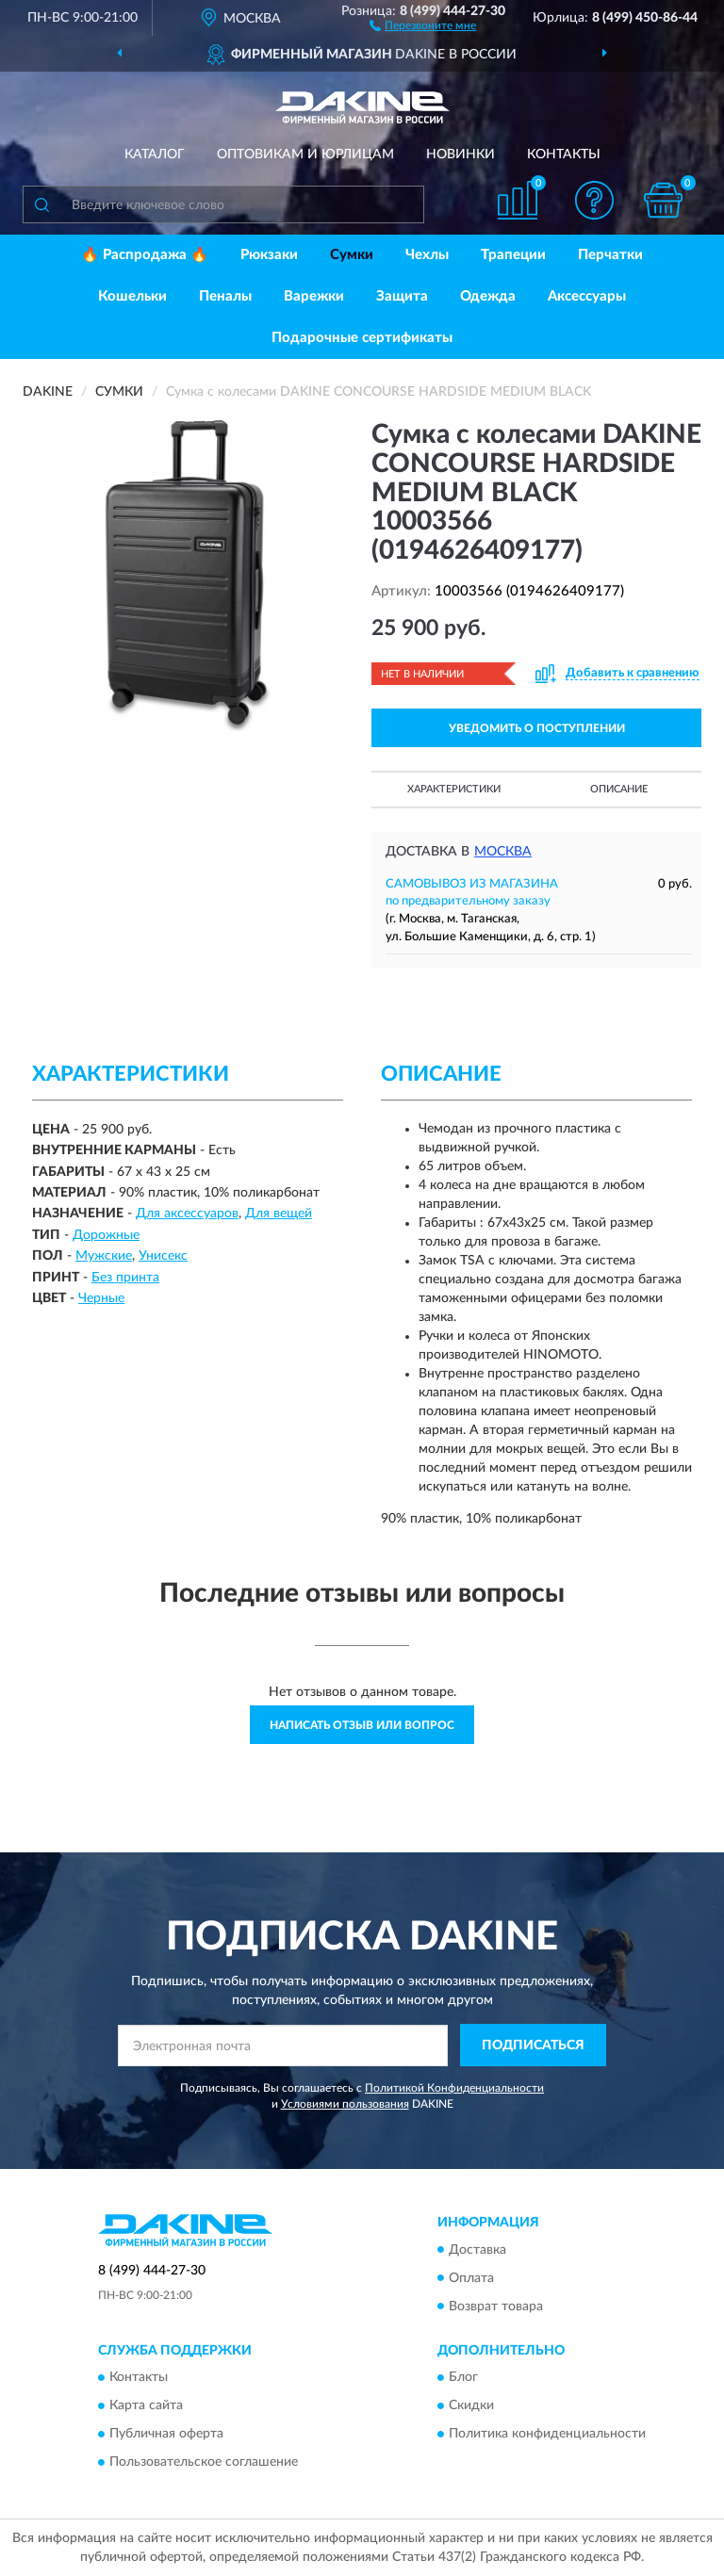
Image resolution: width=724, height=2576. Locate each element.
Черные (101, 1298)
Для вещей (278, 1213)
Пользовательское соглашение (203, 2462)
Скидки (471, 2405)
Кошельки (132, 296)
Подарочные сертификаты (362, 338)
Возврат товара (496, 2306)
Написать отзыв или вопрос (362, 1725)
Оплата (471, 2278)
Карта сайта (146, 2405)
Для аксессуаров (187, 1213)
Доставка (477, 2250)
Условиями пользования (345, 2104)
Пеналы (225, 296)
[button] (423, 24)
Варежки (314, 296)
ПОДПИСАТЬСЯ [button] (533, 2045)
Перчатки (610, 255)
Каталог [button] (154, 154)
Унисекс (163, 1256)
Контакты (564, 154)
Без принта (125, 1277)
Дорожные (106, 1235)
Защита (402, 296)
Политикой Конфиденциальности (454, 2088)
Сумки (351, 255)
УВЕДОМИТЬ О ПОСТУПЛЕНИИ (537, 728)
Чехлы (427, 255)
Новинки (460, 154)
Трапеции (513, 255)
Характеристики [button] (454, 789)
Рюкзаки (269, 255)
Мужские (103, 1256)
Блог (463, 2377)
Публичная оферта (166, 2433)
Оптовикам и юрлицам (305, 154)
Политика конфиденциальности (547, 2433)
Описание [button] (619, 789)
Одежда (488, 296)
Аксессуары (587, 296)
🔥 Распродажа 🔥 (144, 255)
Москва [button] (503, 851)
